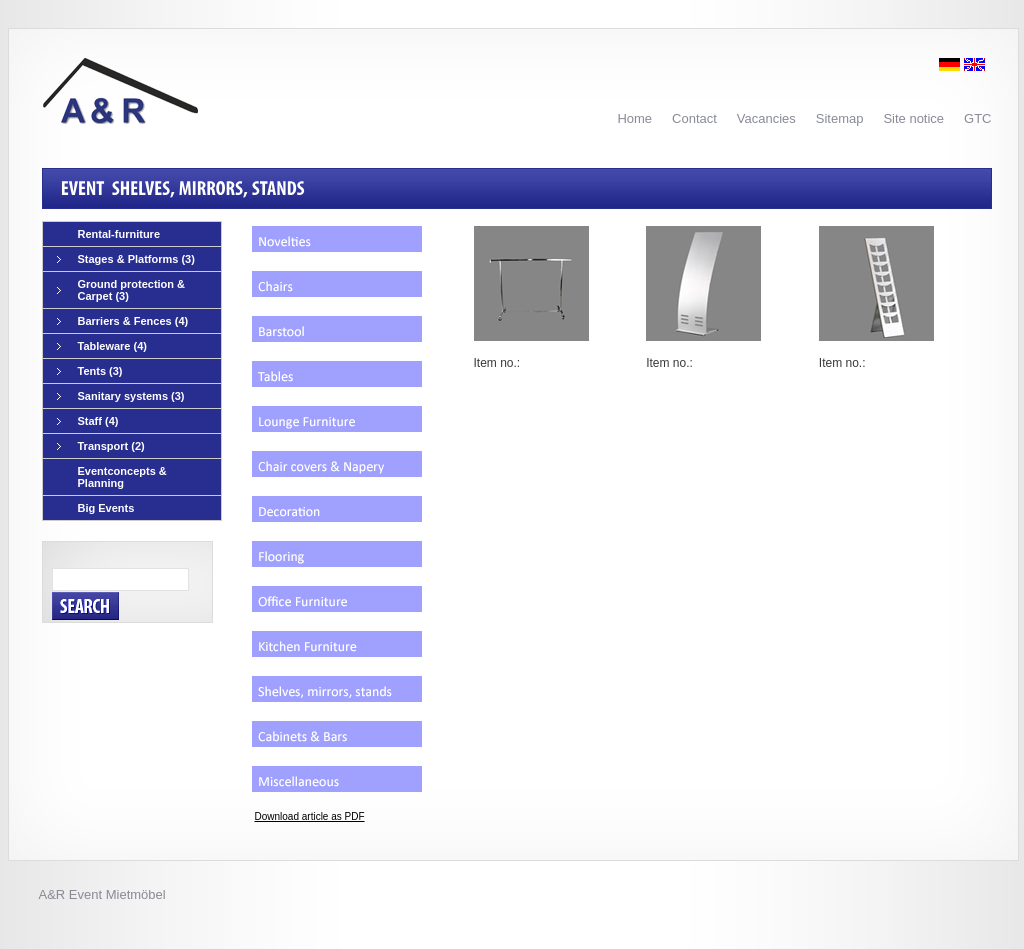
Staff (88, 421)
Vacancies (766, 118)
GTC (977, 118)
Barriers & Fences (123, 321)
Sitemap (840, 118)
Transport (101, 446)
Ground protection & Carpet (121, 290)
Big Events (106, 508)
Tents (90, 371)
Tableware (102, 346)
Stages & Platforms (126, 259)
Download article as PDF (310, 816)
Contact (694, 118)
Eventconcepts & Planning (122, 477)
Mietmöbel (136, 894)
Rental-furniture (119, 234)
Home (634, 118)
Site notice (913, 118)
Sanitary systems (121, 396)
